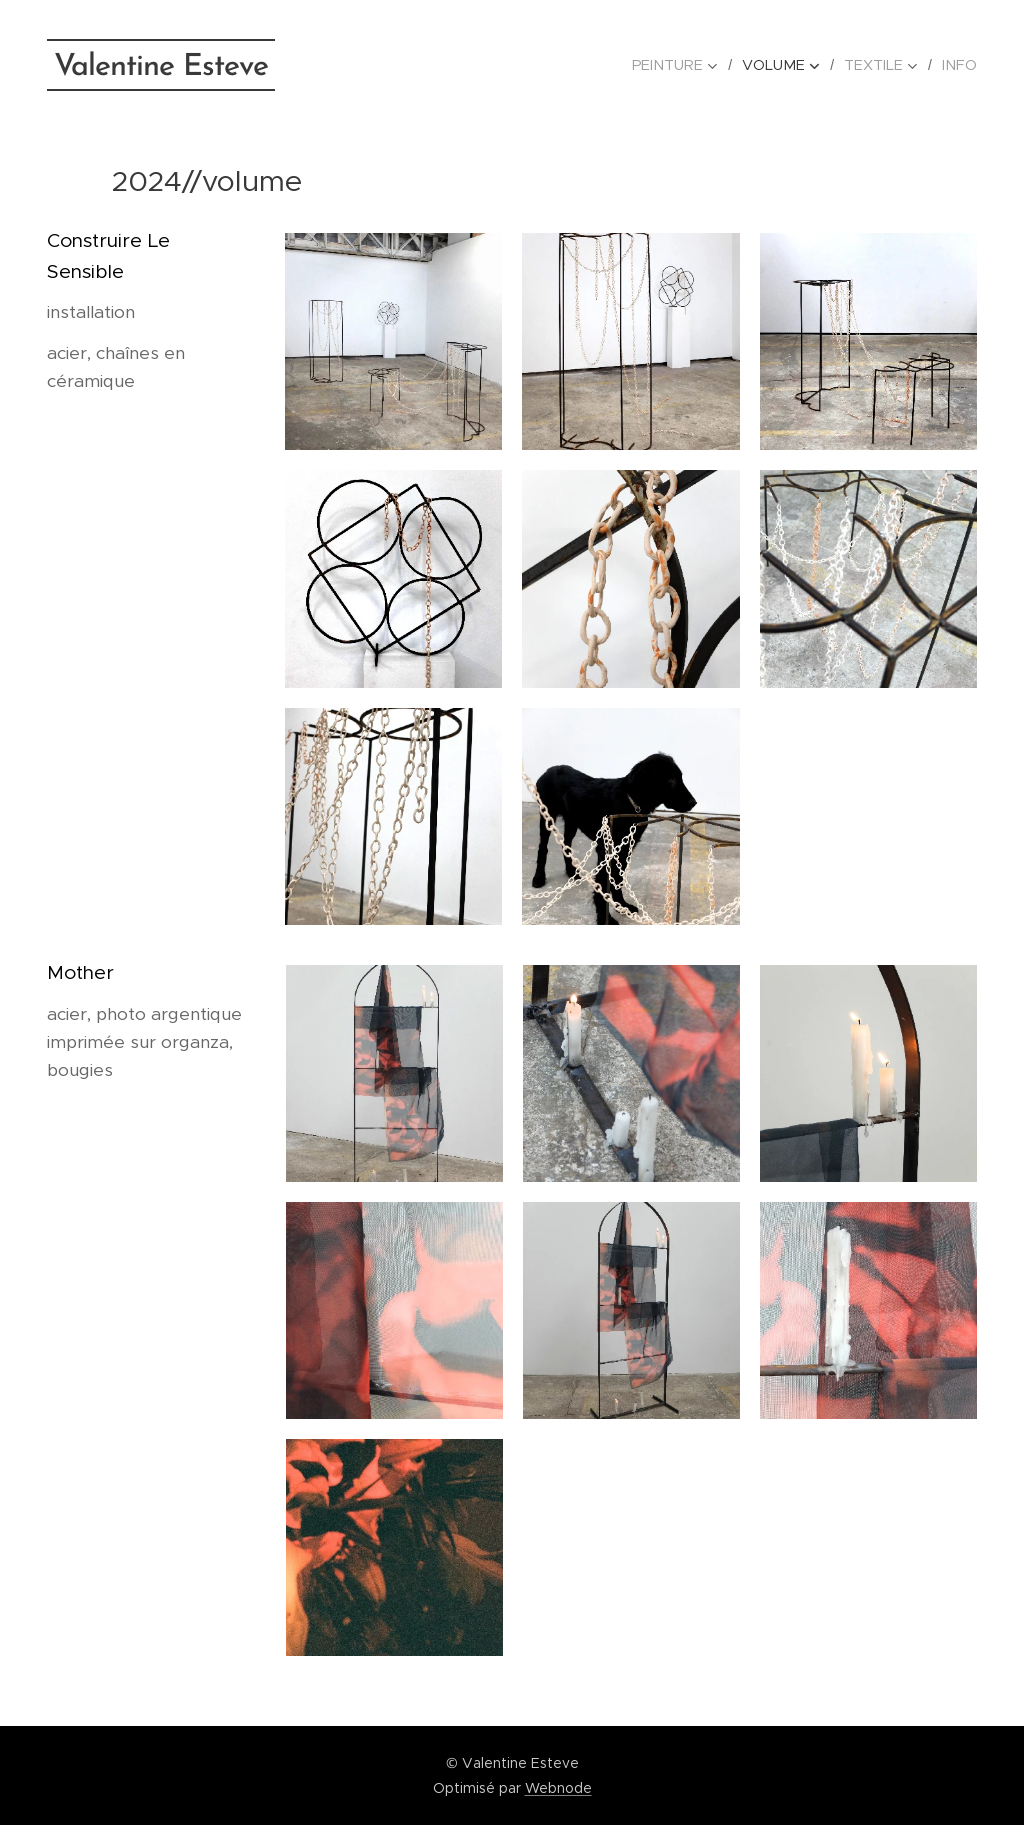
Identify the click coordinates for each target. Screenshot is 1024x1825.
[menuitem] (687, 65)
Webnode (558, 1788)
